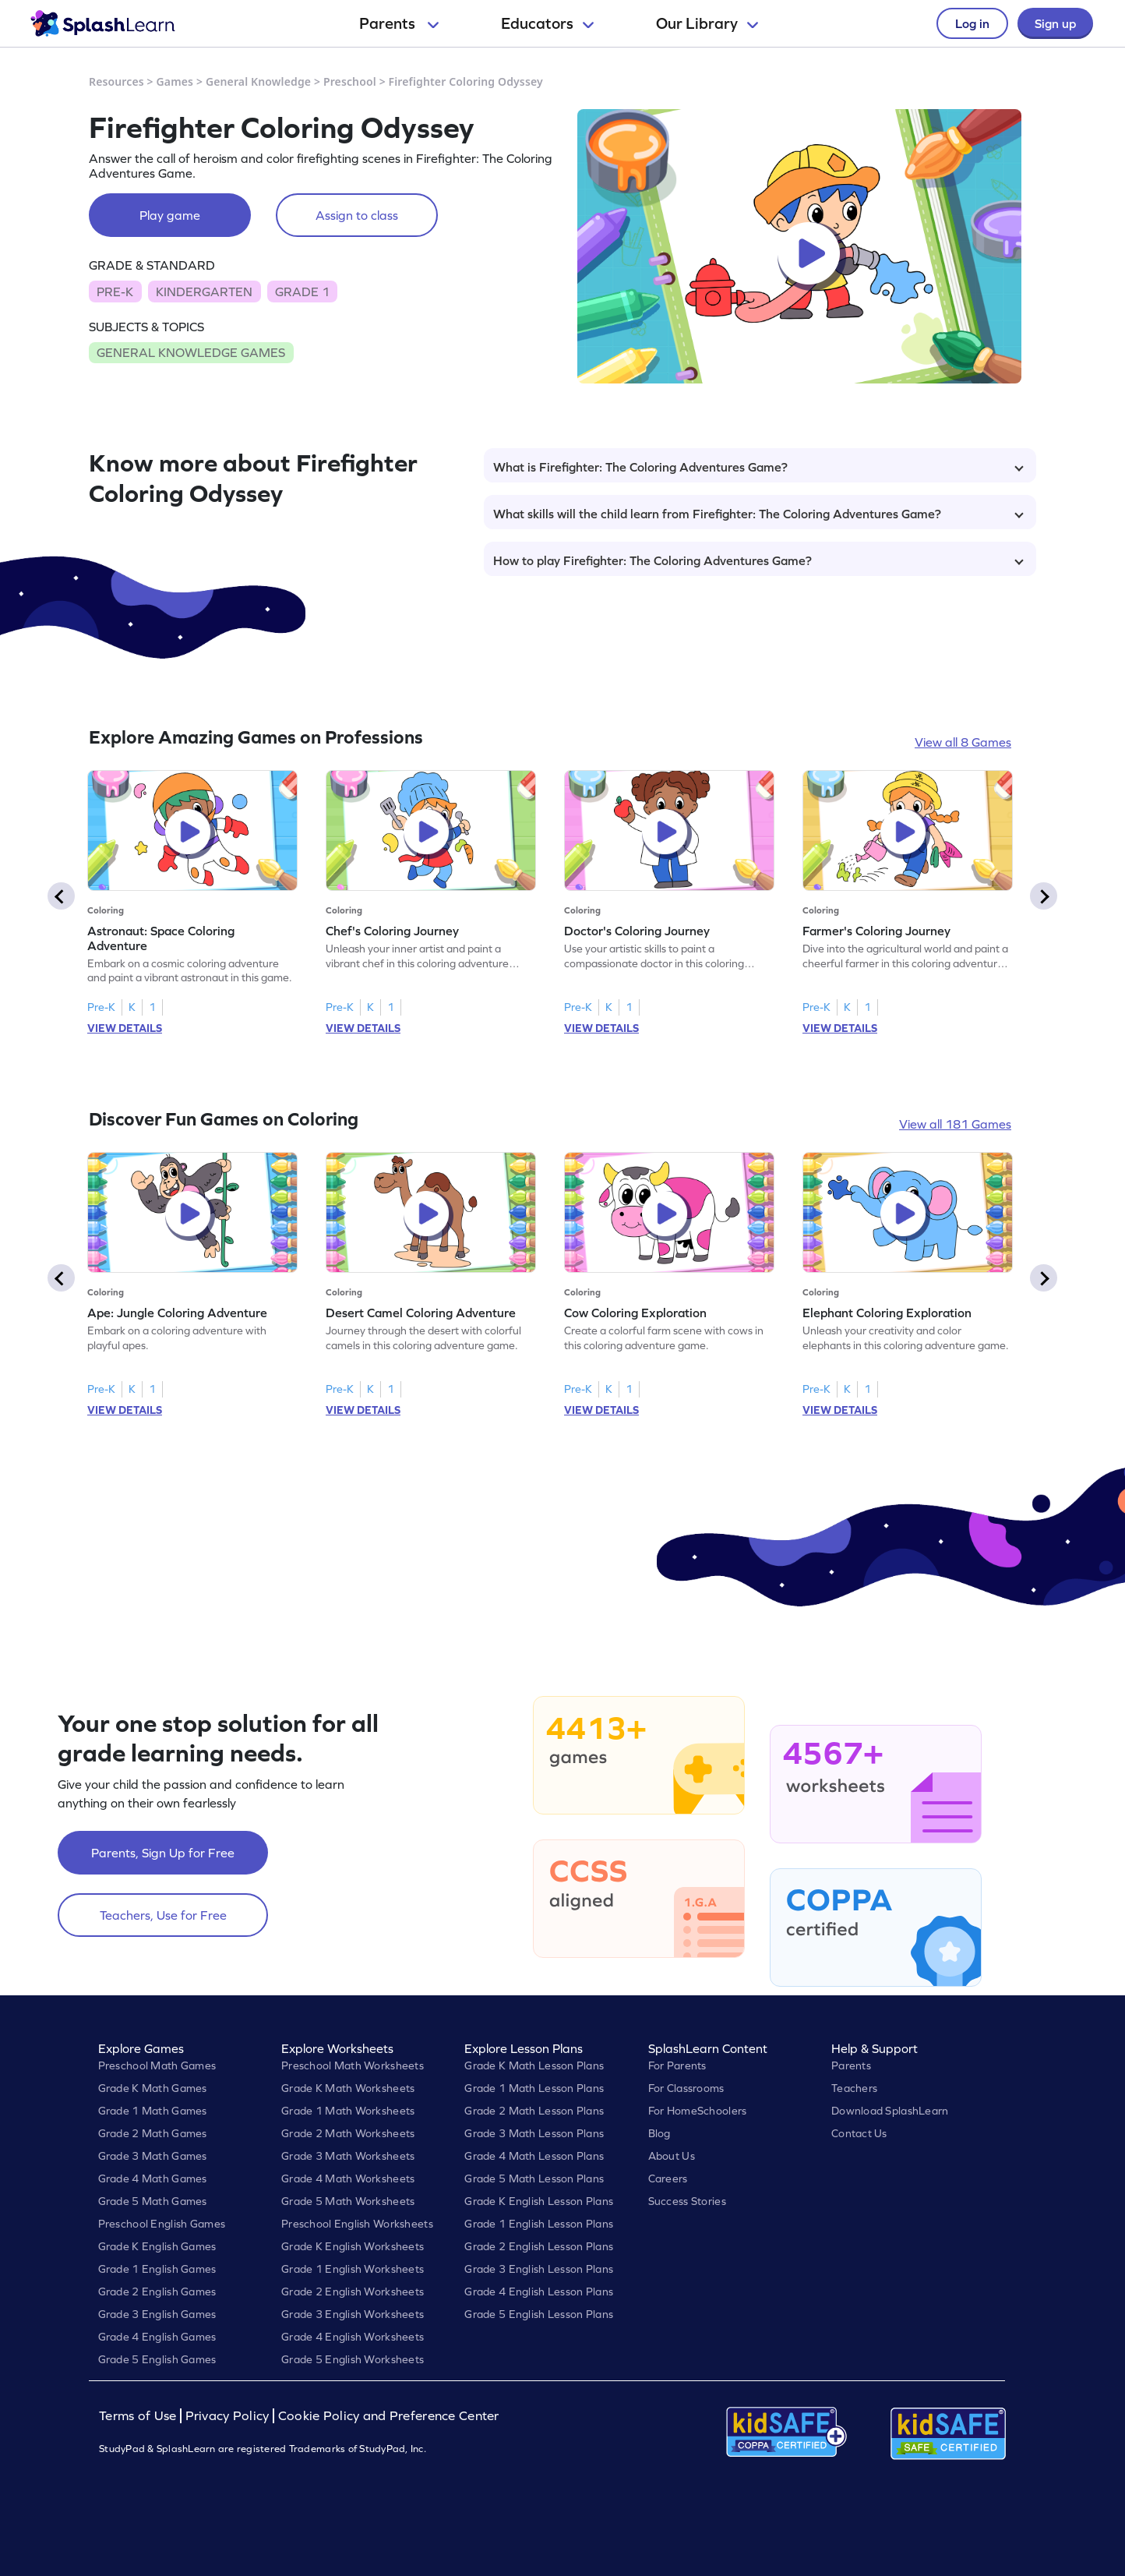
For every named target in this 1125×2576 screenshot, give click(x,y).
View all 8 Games (963, 742)
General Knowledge (258, 81)
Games (175, 81)
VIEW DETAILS (124, 1028)
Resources (116, 81)
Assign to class (357, 215)
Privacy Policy (227, 2415)
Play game (169, 215)
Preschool (349, 81)
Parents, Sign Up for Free (163, 1853)
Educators (547, 23)
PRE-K (115, 291)
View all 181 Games (955, 1124)
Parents (399, 23)
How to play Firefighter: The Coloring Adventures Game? (758, 560)
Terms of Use (139, 2415)
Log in (972, 23)
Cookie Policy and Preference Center (388, 2415)
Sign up (1055, 23)
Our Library (707, 23)
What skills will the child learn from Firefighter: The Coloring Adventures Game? (758, 514)
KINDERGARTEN (204, 291)
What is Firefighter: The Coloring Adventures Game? (758, 467)
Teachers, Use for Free (163, 1915)
